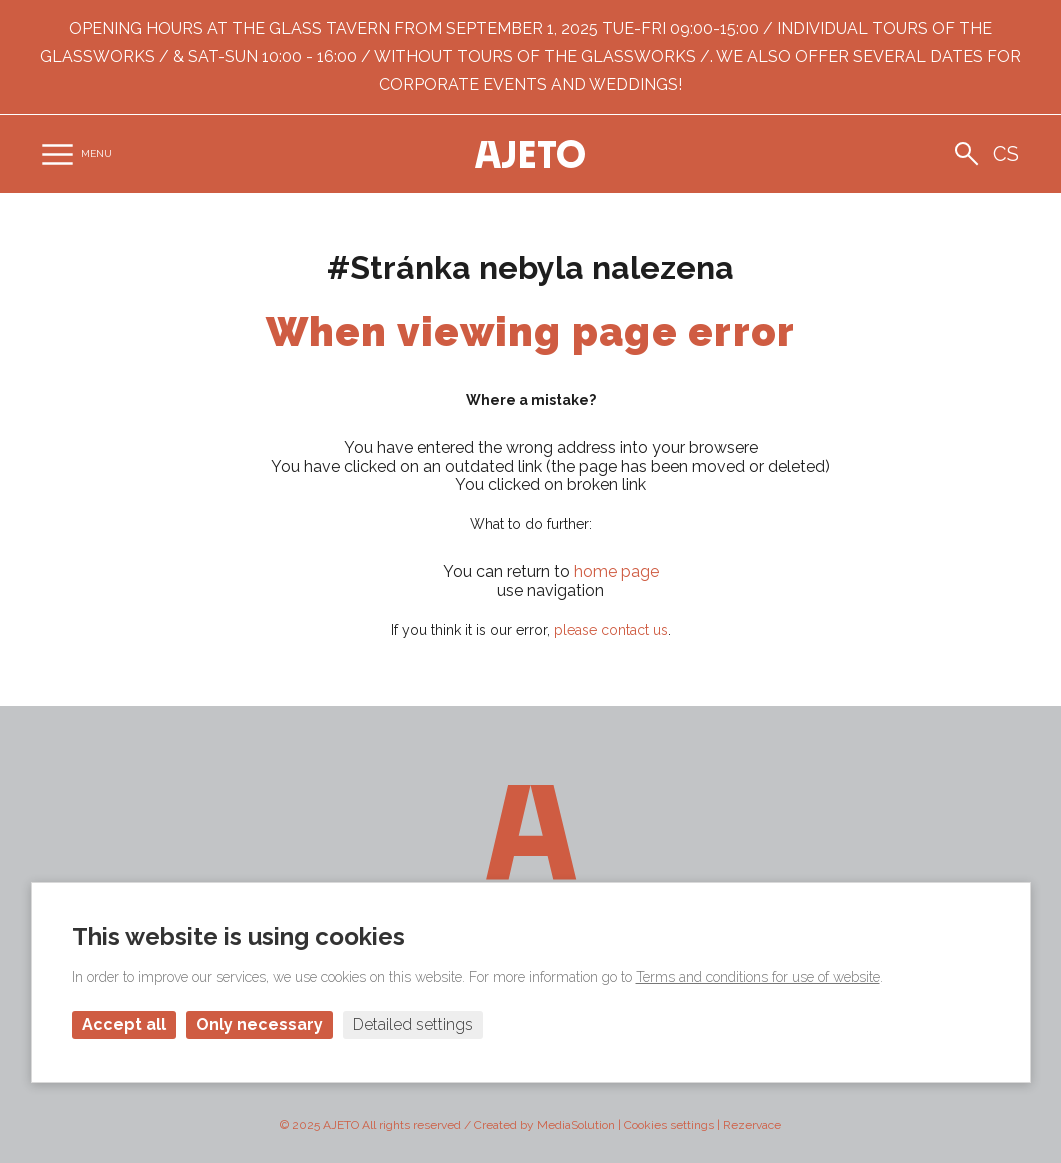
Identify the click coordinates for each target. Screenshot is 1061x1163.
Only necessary (259, 1024)
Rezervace (752, 1125)
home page (616, 571)
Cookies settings (669, 1125)
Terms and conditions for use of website (758, 977)
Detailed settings (413, 1024)
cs (1006, 154)
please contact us (611, 630)
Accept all (124, 1024)
